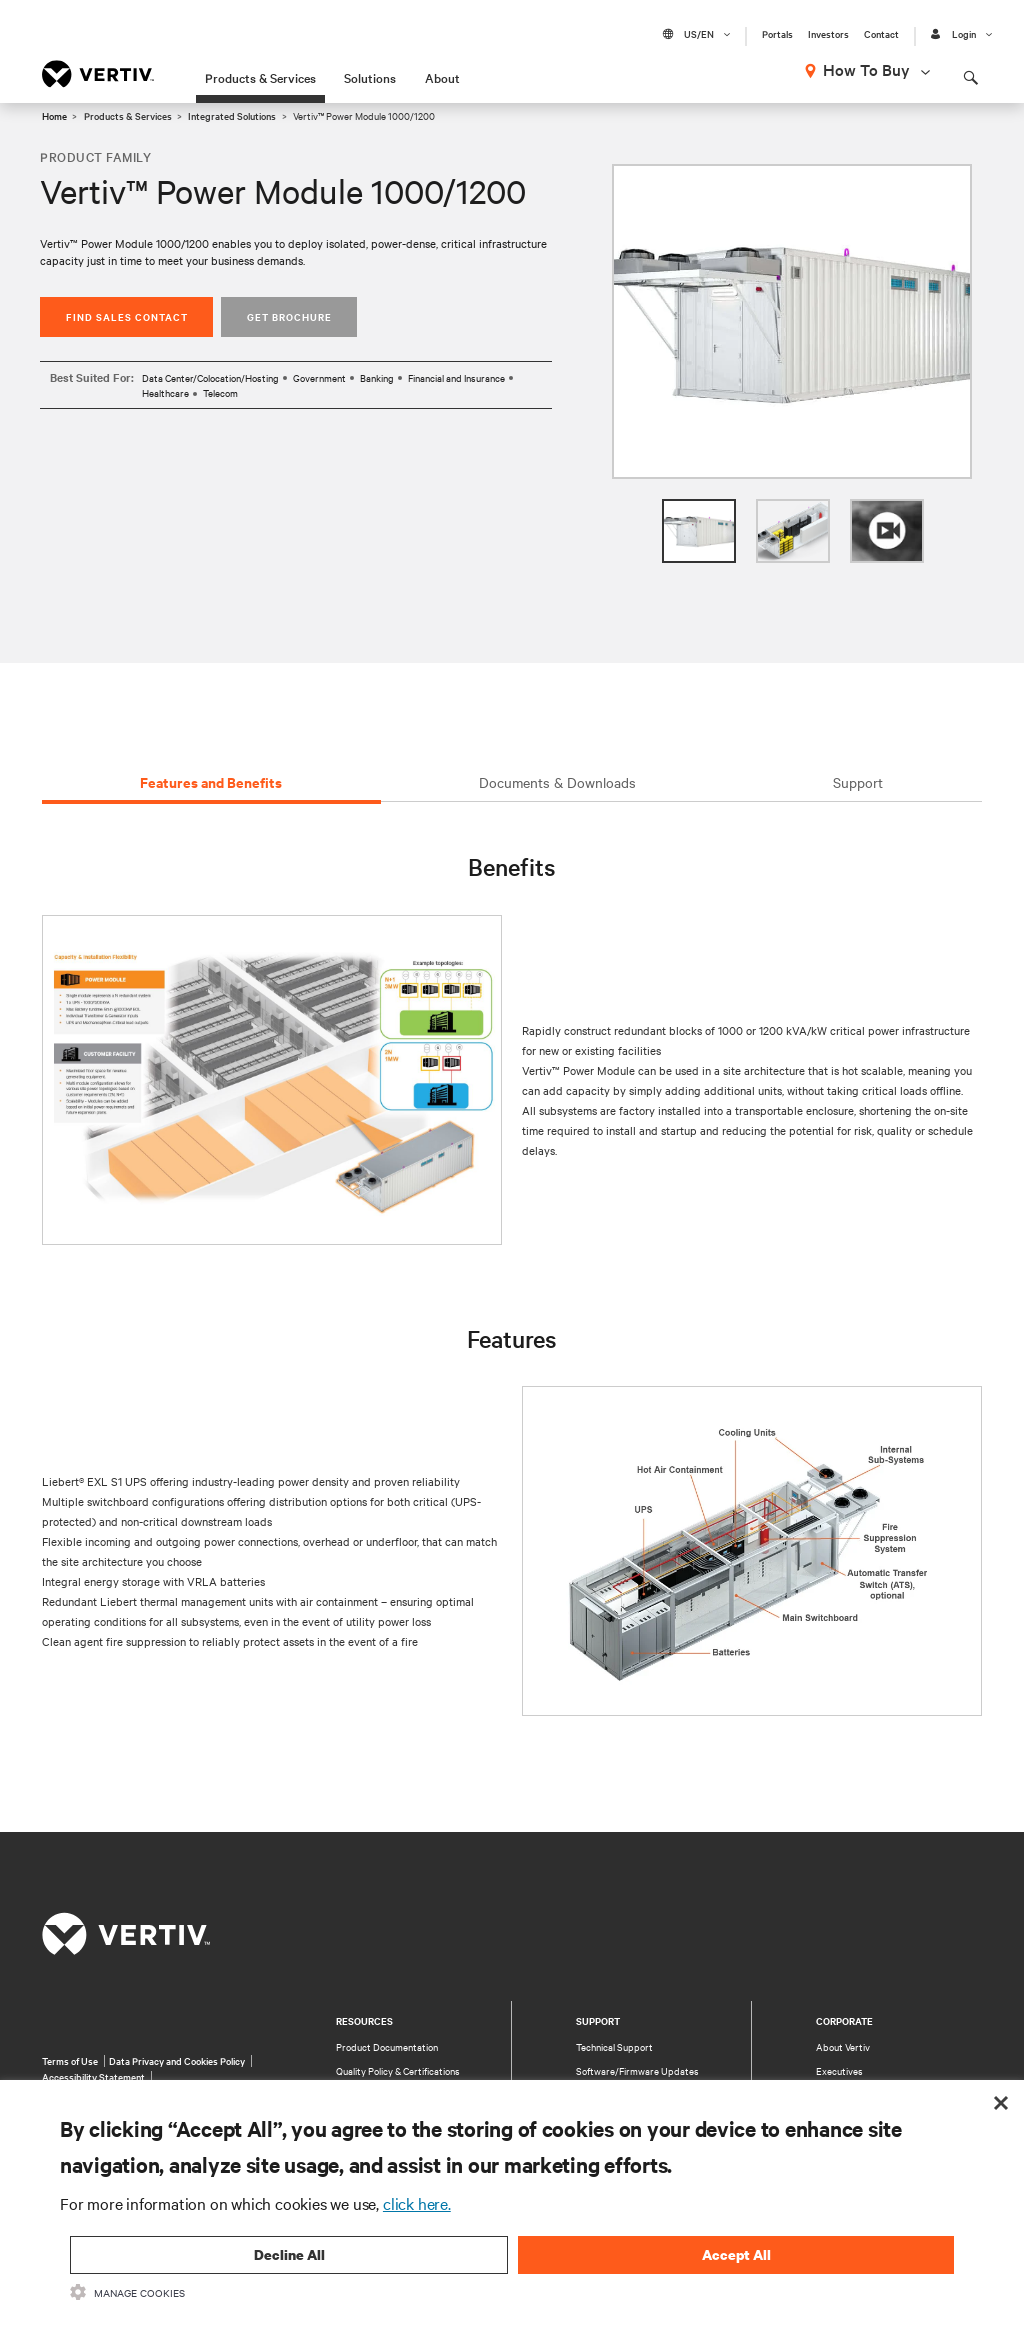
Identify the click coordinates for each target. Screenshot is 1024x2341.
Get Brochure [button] (289, 316)
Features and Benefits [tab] (211, 781)
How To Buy (866, 69)
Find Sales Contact (127, 316)
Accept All (736, 2254)
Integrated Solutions (232, 115)
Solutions (370, 77)
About (442, 77)
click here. (417, 2203)
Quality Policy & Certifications (398, 2070)
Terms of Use (70, 2060)
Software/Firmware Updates (637, 2070)
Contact (881, 34)
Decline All (289, 2254)
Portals (777, 34)
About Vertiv (843, 2046)
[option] (792, 321)
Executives (839, 2070)
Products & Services (260, 77)
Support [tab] (858, 782)
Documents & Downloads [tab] (557, 782)
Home (54, 115)
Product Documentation (387, 2046)
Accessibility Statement (93, 2076)
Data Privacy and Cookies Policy (177, 2060)
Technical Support (614, 2046)
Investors (828, 34)
